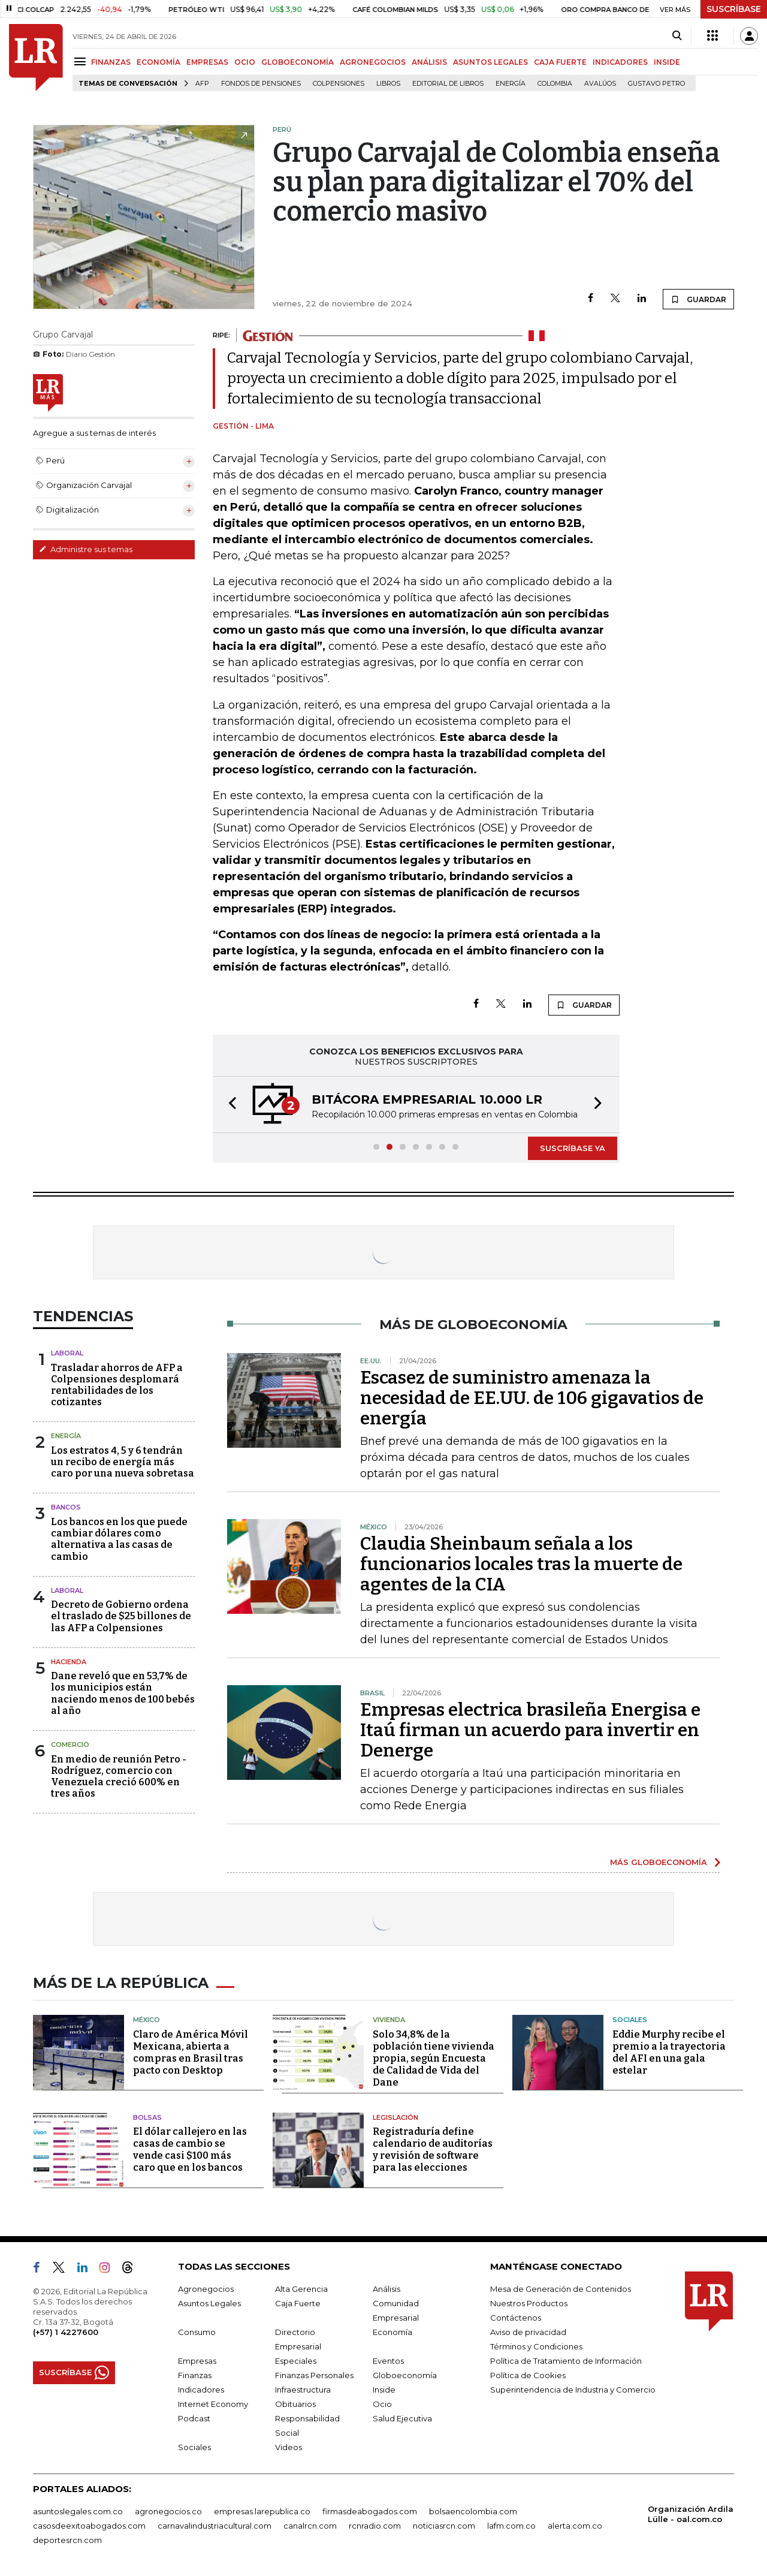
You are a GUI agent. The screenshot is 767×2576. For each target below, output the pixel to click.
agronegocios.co (168, 2511)
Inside (384, 2389)
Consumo (197, 2332)
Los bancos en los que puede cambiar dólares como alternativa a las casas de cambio (119, 1539)
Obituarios (295, 2404)
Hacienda (68, 1662)
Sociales (629, 2019)
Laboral (67, 1353)
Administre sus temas (85, 549)
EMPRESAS (207, 62)
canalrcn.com (310, 2525)
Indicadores (201, 2389)
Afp (202, 84)
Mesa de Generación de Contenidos (560, 2289)
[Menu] (82, 61)
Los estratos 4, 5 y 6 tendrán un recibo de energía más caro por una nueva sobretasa (122, 1462)
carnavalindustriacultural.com (214, 2525)
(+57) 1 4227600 (65, 2332)
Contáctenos (515, 2317)
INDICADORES (620, 62)
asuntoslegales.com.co (78, 2511)
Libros (388, 84)
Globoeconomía (405, 2375)
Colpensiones (338, 84)
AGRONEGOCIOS (373, 62)
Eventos (388, 2361)
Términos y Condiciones (536, 2346)
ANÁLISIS (429, 62)
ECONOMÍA (158, 62)
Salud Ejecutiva (402, 2418)
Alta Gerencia (301, 2289)
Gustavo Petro (656, 84)
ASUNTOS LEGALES (490, 62)
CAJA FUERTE (560, 62)
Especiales (295, 2361)
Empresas (197, 2361)
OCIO (244, 62)
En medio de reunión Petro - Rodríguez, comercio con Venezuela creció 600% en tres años (118, 1777)
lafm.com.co (511, 2525)
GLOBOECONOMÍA (297, 62)
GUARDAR (698, 299)
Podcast (194, 2418)
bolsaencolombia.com (473, 2511)
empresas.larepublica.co (262, 2511)
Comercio (70, 1744)
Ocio (382, 2404)
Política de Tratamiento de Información (566, 2361)
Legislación (395, 2117)
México (146, 2019)
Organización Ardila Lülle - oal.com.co (690, 2514)
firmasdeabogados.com (369, 2511)
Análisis (386, 2289)
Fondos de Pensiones (261, 84)
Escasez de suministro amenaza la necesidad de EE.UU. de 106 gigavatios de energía (531, 1398)
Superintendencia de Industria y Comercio (573, 2389)
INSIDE (667, 62)
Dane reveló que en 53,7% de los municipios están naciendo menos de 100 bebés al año (123, 1693)
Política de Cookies (528, 2375)
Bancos (66, 1507)
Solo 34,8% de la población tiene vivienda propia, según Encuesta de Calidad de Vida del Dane (433, 2058)
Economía (392, 2332)
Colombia (554, 84)
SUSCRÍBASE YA (572, 1148)
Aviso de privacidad (528, 2332)
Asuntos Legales (209, 2303)
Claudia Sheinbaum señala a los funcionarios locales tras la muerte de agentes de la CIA (521, 1564)
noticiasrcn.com (444, 2525)
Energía (511, 84)
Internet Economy (213, 2404)
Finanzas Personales (314, 2375)
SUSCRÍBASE (733, 9)
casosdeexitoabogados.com (89, 2525)
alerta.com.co (575, 2525)
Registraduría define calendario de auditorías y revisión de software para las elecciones (433, 2149)
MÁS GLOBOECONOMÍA (658, 1862)
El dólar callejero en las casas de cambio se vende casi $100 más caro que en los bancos (190, 2149)
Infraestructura (303, 2389)
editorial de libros (448, 84)
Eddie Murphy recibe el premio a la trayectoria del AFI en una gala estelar (669, 2052)
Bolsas (147, 2117)
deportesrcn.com (67, 2540)
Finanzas (195, 2375)
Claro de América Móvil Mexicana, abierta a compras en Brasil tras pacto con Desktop (190, 2052)
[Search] (677, 36)
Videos (288, 2447)
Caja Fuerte (298, 2303)
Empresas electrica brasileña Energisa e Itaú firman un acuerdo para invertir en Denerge (530, 1730)
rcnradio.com (375, 2525)
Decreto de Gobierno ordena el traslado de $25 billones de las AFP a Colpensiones (121, 1616)
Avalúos (600, 84)
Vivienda (389, 2019)
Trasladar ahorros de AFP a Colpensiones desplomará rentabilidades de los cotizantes (117, 1385)
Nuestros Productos (528, 2303)
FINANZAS (111, 62)
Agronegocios (206, 2289)
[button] (229, 1104)
